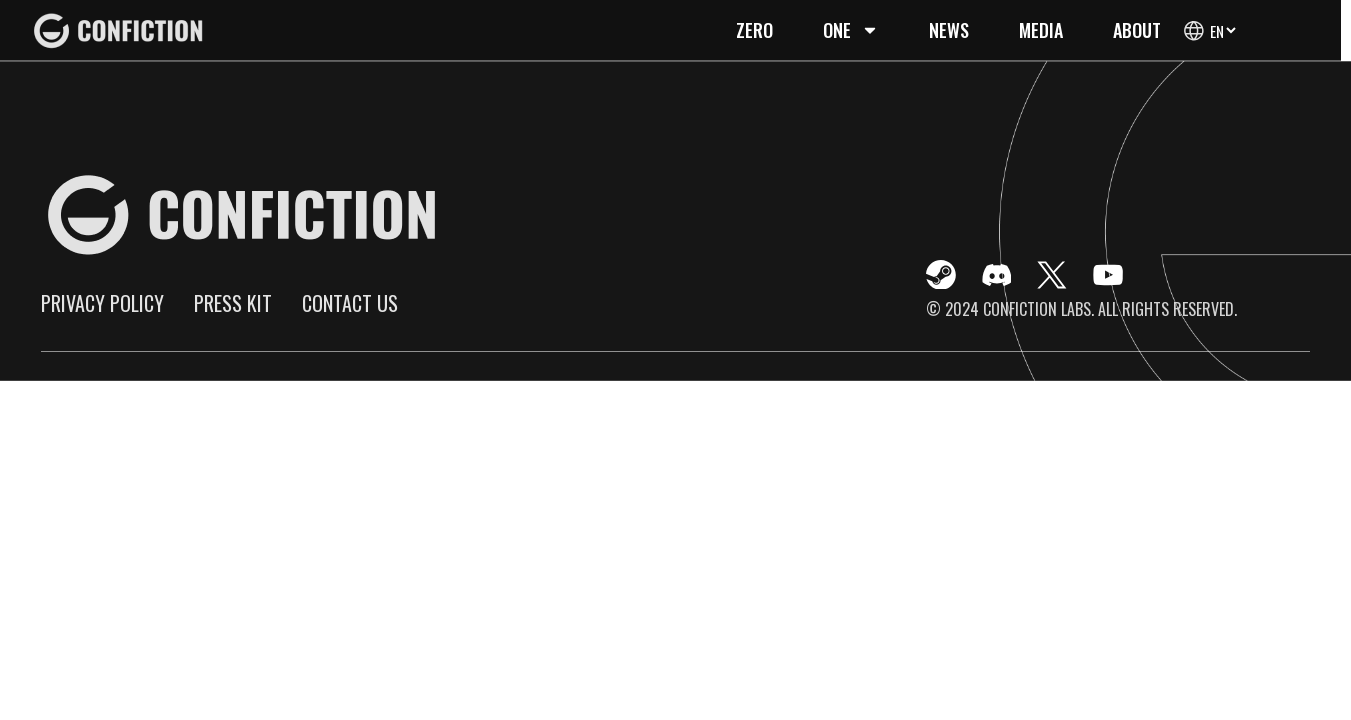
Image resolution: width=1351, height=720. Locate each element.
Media (1041, 30)
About (1137, 30)
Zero (754, 30)
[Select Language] (1222, 30)
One (851, 30)
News (949, 30)
